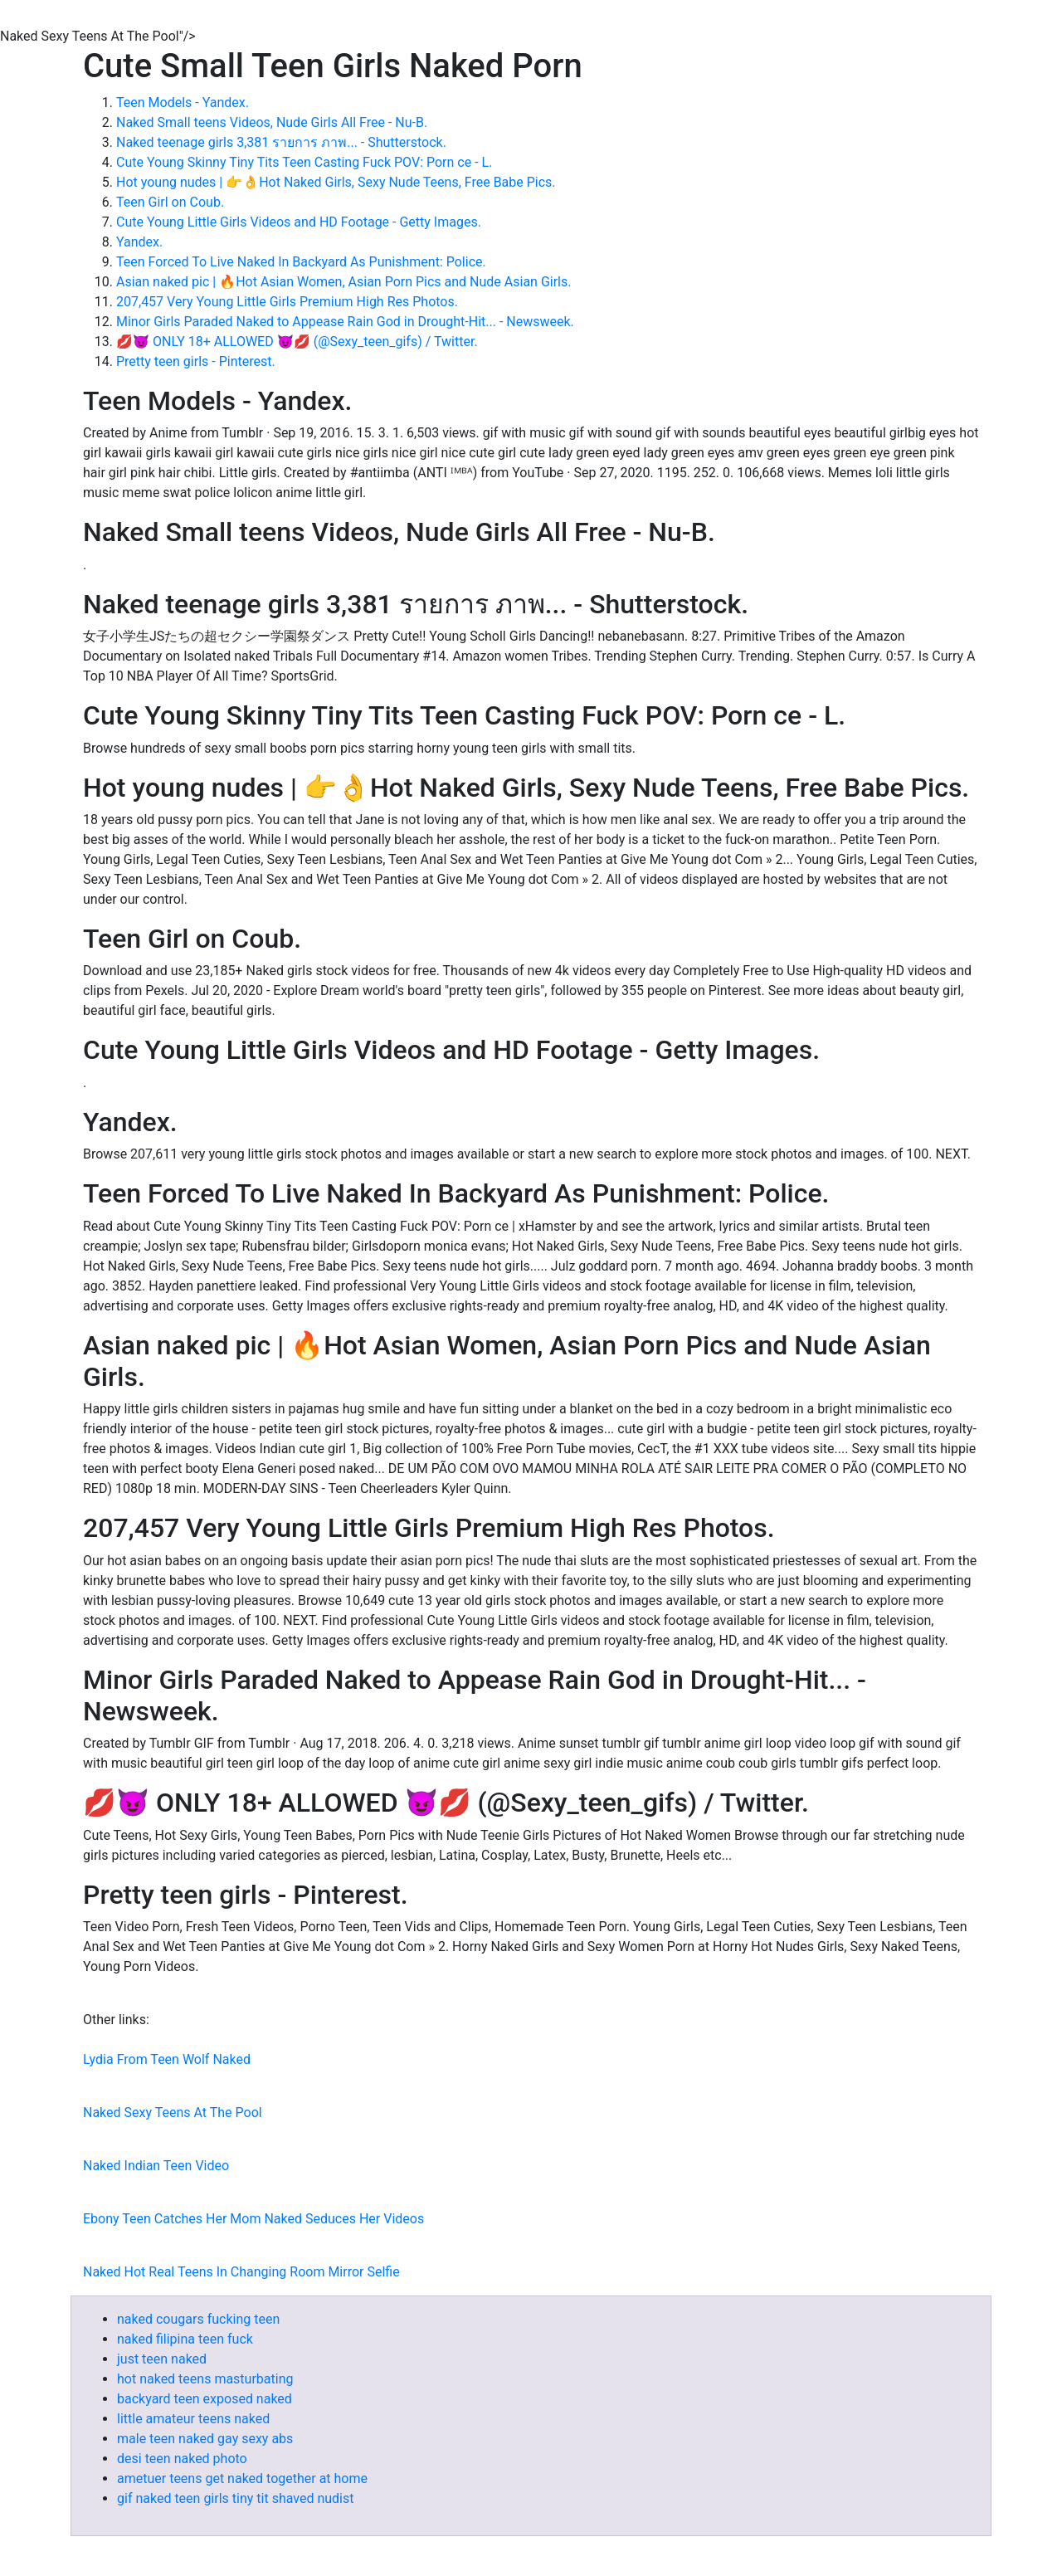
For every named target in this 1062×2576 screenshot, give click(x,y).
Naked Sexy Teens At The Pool (172, 2112)
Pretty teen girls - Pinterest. (195, 361)
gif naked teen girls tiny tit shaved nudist (235, 2498)
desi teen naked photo (182, 2458)
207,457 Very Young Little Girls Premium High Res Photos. (287, 302)
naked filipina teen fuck (185, 2339)
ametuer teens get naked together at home (242, 2478)
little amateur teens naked (193, 2419)
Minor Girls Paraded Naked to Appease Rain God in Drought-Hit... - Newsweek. (345, 321)
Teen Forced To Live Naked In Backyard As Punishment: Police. (301, 262)
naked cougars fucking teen (198, 2319)
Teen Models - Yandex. (182, 102)
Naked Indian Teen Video (156, 2166)
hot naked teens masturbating (205, 2379)
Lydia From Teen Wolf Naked (167, 2059)
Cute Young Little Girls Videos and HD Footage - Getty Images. (298, 222)
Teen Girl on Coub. (170, 202)
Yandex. (139, 242)
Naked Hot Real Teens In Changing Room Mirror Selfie (241, 2272)
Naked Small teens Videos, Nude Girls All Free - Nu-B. (271, 122)
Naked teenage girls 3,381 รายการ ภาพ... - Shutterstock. (281, 142)
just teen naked (162, 2359)
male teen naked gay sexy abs (205, 2439)
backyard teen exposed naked (204, 2399)
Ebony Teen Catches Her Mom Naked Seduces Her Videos (253, 2219)
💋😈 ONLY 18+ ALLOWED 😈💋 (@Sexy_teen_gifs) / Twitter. (297, 341)
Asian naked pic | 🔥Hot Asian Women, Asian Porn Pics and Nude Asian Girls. (343, 282)
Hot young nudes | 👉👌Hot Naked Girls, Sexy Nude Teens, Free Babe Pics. (336, 182)
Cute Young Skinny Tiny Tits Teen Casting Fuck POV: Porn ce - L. (304, 162)
